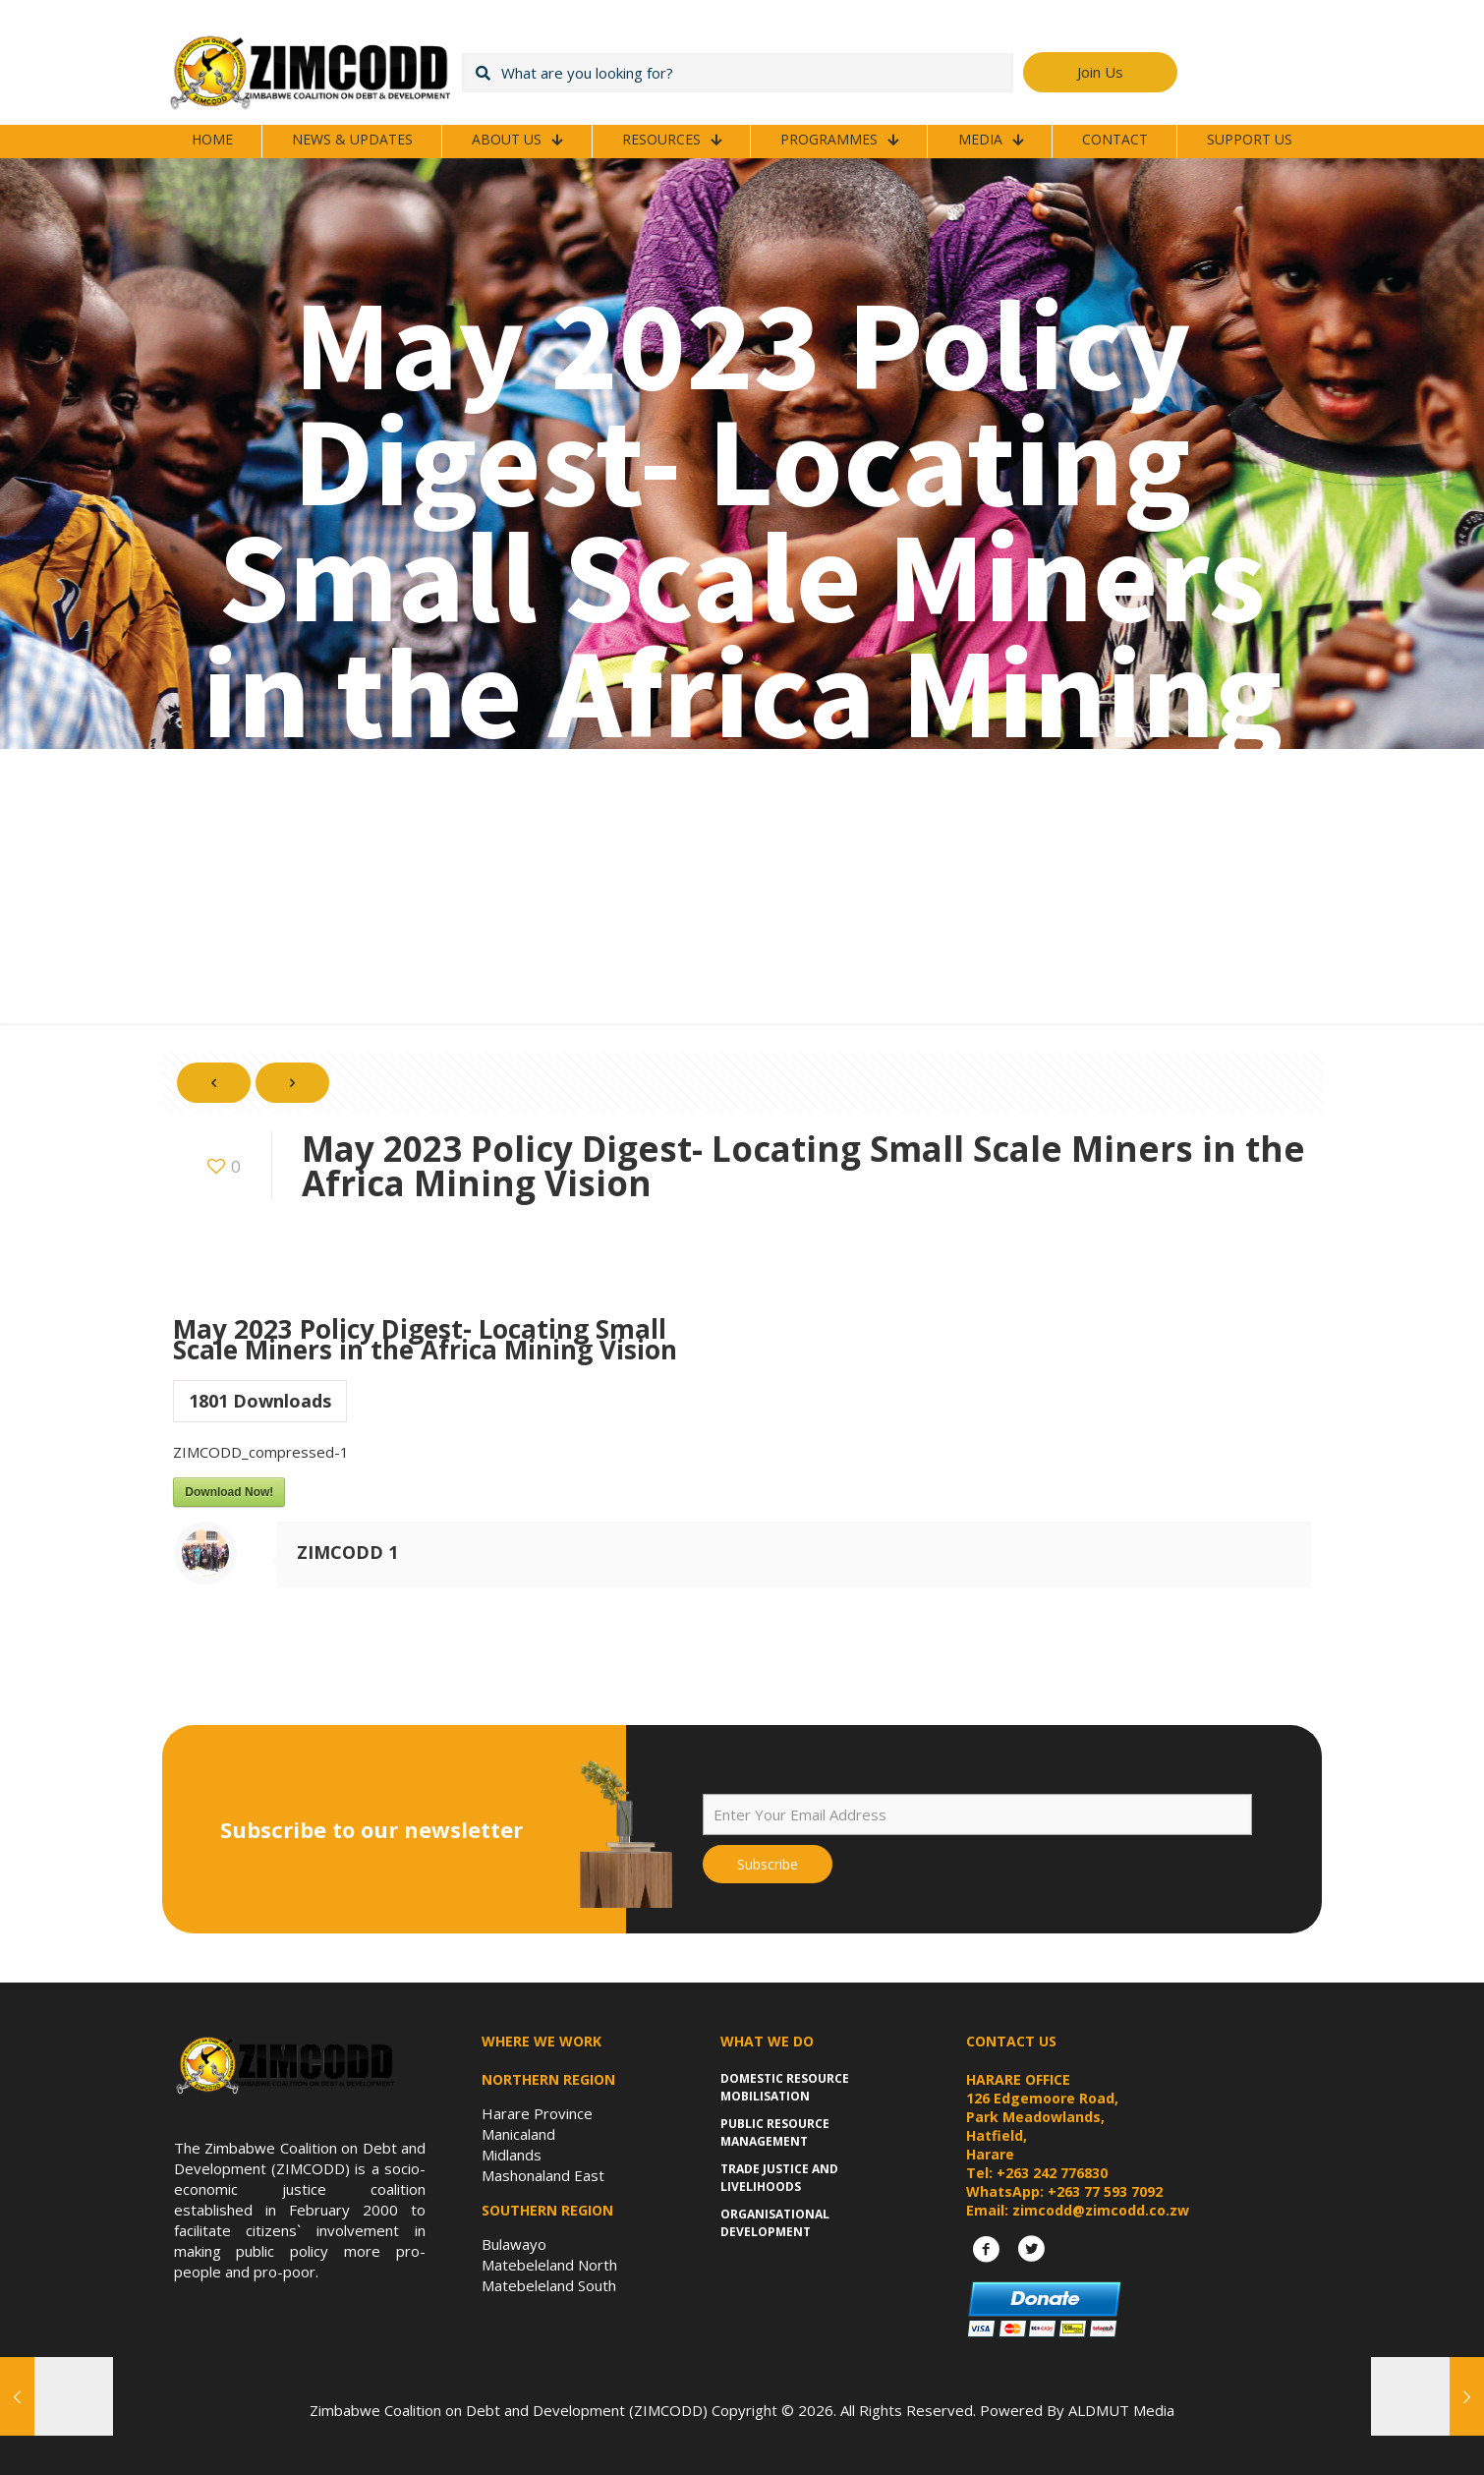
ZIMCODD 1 (347, 1552)
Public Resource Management (774, 2132)
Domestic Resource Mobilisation (784, 2087)
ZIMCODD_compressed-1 (261, 1452)
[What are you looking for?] (737, 72)
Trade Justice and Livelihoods (779, 2177)
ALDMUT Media (1121, 2410)
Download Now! (229, 1492)
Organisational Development (774, 2223)
